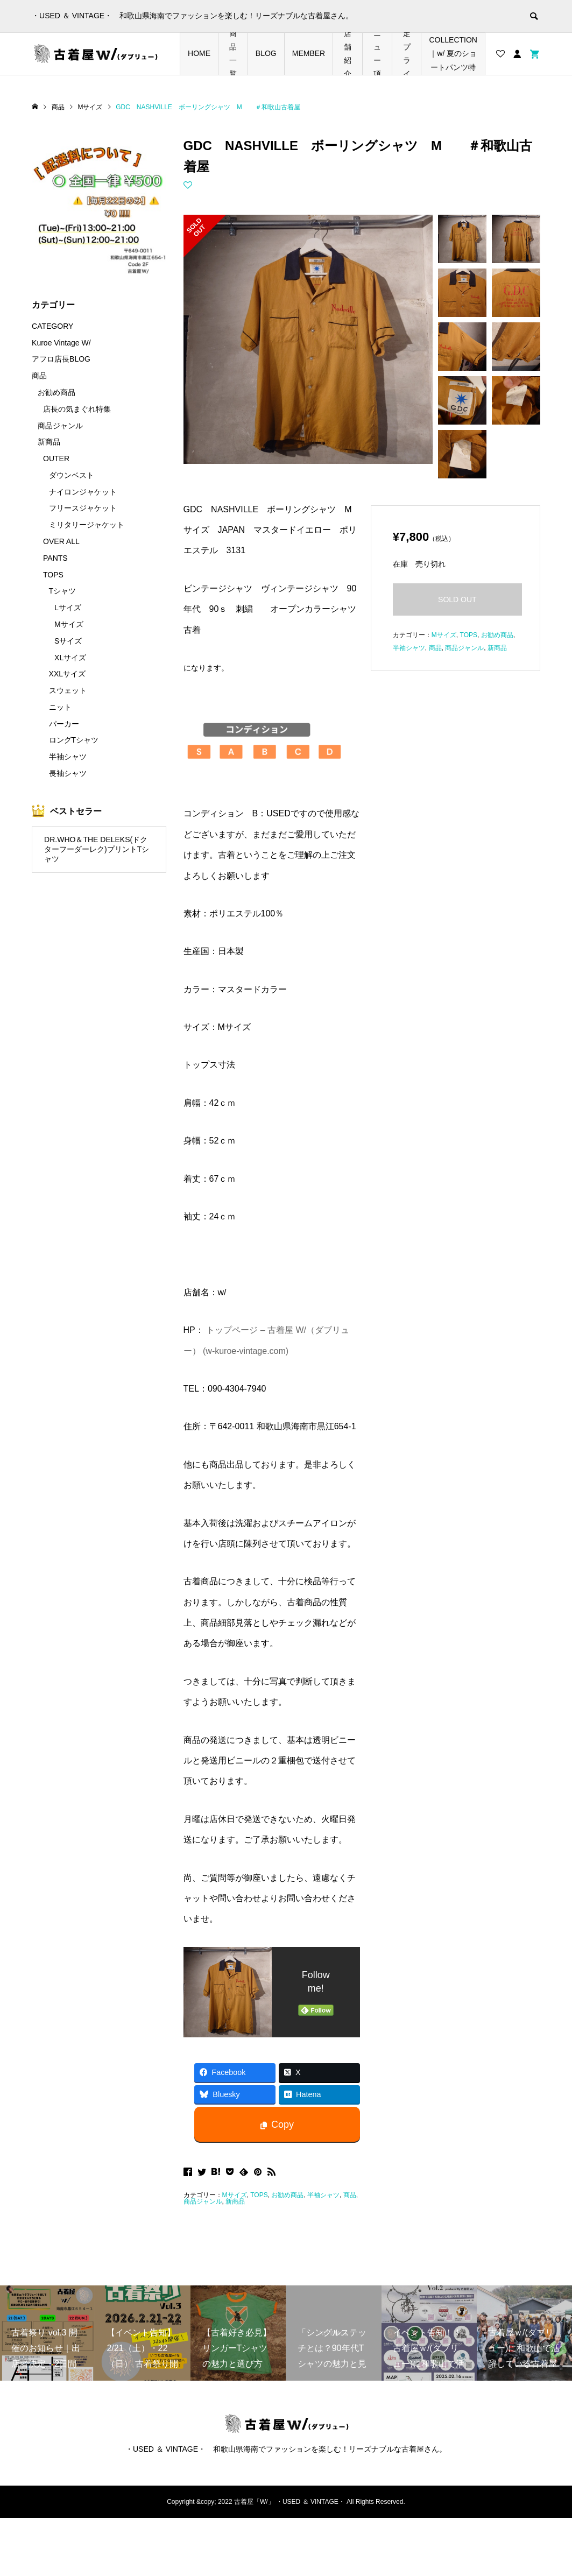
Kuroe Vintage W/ (61, 342)
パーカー (64, 723)
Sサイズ (68, 641)
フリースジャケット (83, 508)
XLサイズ (70, 657)
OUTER (56, 458)
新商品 (235, 2201)
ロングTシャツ (74, 740)
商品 (349, 2195)
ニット (60, 707)
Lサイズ (67, 607)
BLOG (266, 53)
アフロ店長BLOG (61, 359)
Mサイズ (234, 2195)
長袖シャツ (68, 773)
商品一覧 (233, 53)
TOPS (258, 2195)
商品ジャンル (202, 2201)
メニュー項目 (377, 53)
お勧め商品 (287, 2195)
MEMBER (308, 53)
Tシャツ (62, 591)
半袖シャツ (323, 2195)
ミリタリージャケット (86, 524)
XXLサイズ (67, 673)
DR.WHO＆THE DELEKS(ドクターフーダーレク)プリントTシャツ (96, 849)
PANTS (55, 558)
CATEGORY (52, 326)
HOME (199, 53)
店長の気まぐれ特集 (77, 409)
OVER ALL (61, 541)
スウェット (68, 690)
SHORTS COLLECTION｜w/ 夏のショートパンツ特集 (453, 53)
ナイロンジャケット (83, 492)
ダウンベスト (71, 475)
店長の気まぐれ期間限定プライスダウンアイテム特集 (407, 53)
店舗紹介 (347, 53)
